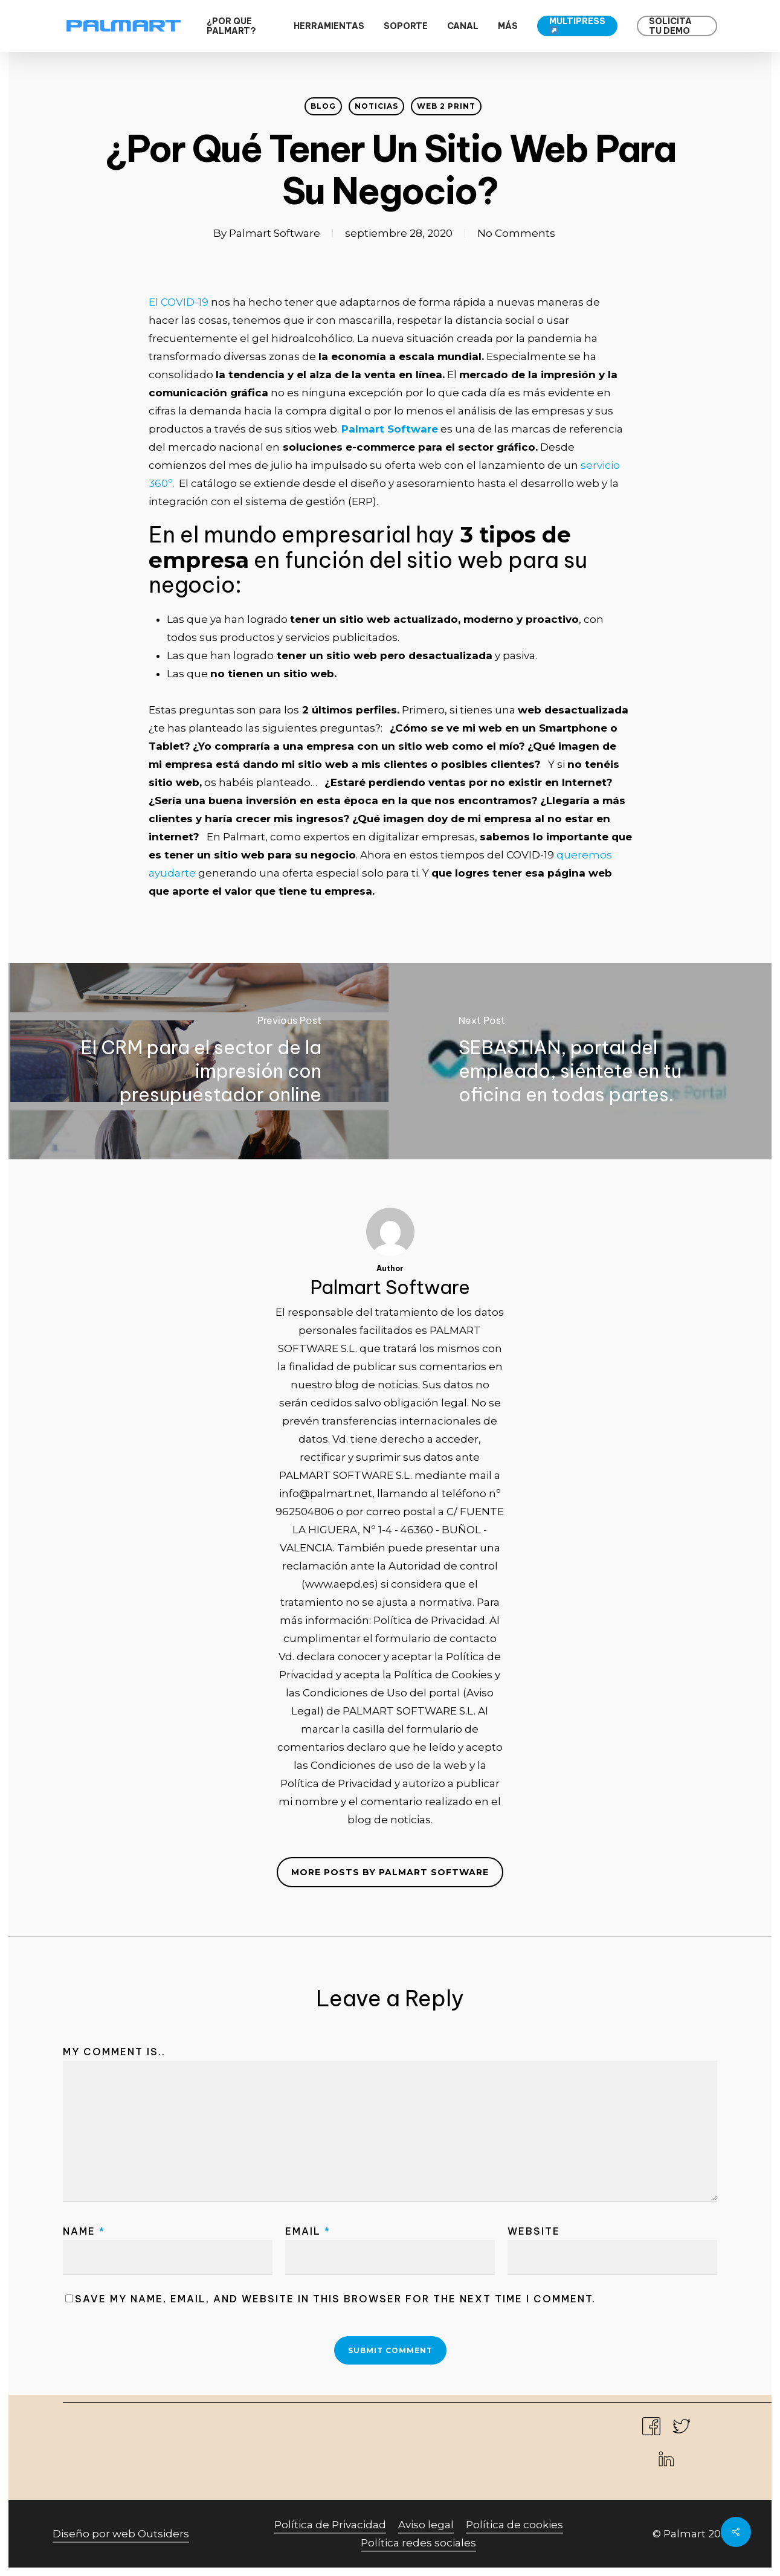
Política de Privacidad (330, 2525)
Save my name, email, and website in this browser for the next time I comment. (335, 2299)
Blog (323, 106)
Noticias (376, 106)
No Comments (516, 233)
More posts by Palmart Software (390, 1872)
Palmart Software (274, 233)
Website (534, 2231)
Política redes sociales (418, 2543)
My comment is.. (114, 2052)
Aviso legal (426, 2525)
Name (84, 2231)
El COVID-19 (178, 302)
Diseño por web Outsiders (121, 2534)
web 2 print (446, 106)
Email (307, 2231)
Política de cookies (514, 2525)
